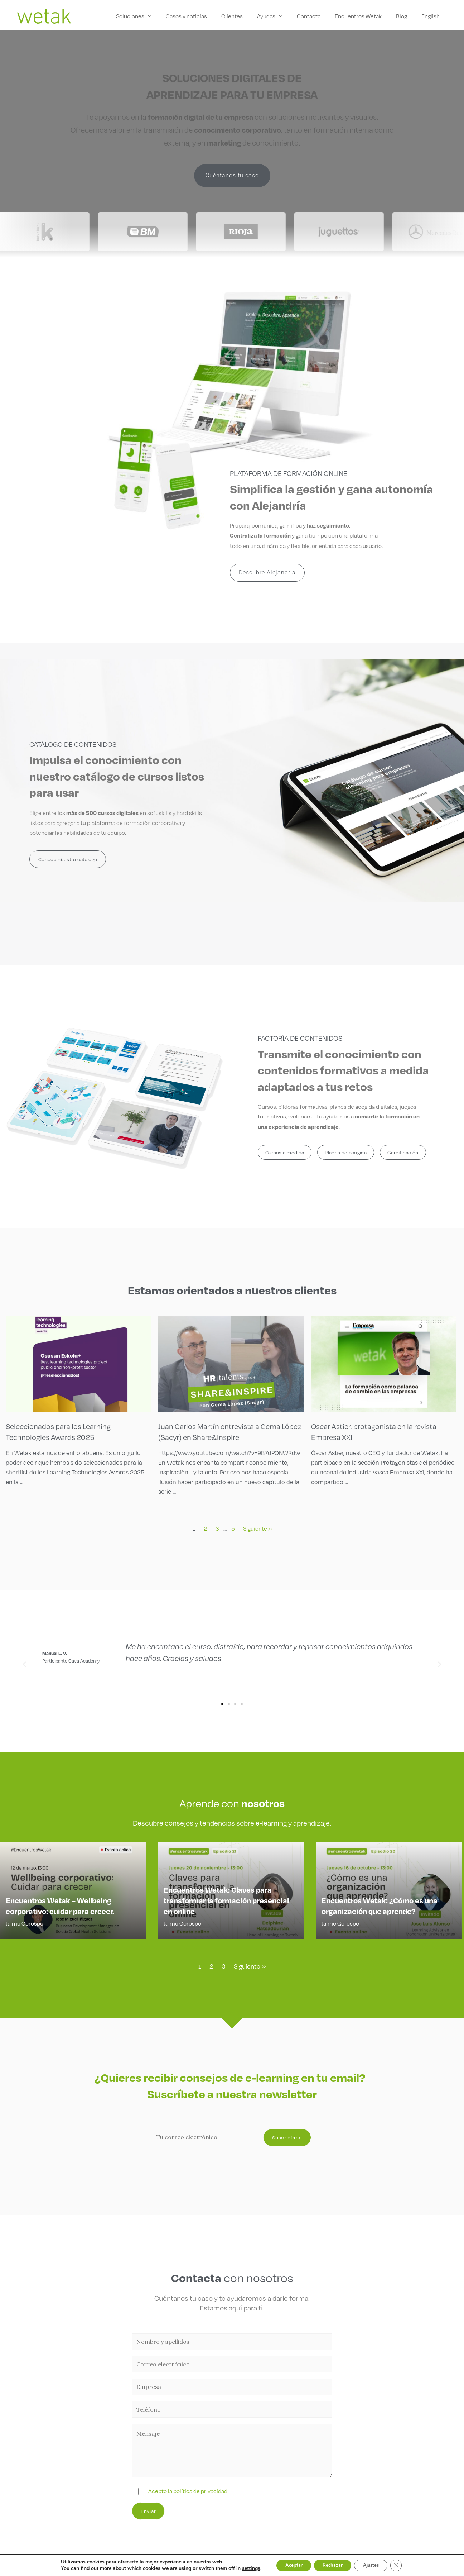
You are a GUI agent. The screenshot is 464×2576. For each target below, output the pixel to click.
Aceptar (287, 2564)
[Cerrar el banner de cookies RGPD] (403, 2564)
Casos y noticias (200, 16)
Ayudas (276, 16)
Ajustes (375, 2564)
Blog (404, 16)
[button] (24, 1664)
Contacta (316, 16)
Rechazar (331, 2564)
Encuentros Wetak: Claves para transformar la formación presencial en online (226, 1902)
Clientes (244, 16)
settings (242, 2568)
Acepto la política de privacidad (187, 2491)
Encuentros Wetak (363, 16)
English (431, 16)
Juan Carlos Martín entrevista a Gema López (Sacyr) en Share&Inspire (221, 1431)
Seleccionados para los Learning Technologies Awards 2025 (60, 1431)
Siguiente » (257, 1528)
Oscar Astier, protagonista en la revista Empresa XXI (375, 1431)
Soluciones (146, 16)
